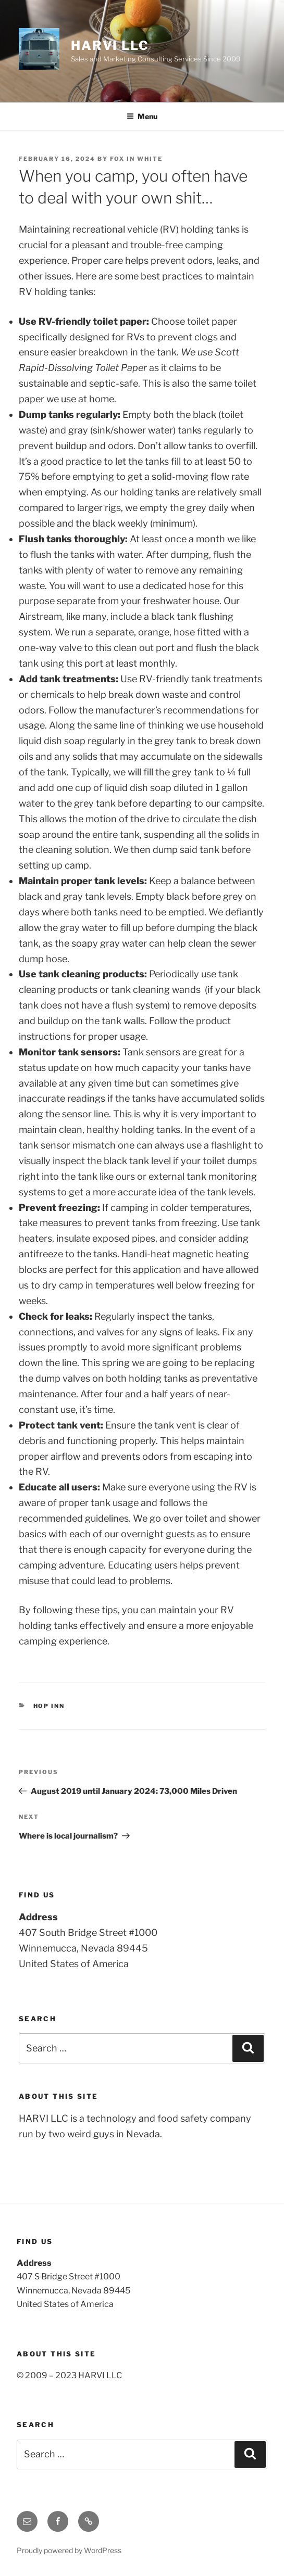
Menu (142, 116)
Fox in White (136, 158)
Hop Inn (49, 1706)
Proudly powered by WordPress (69, 2550)
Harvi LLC (110, 45)
